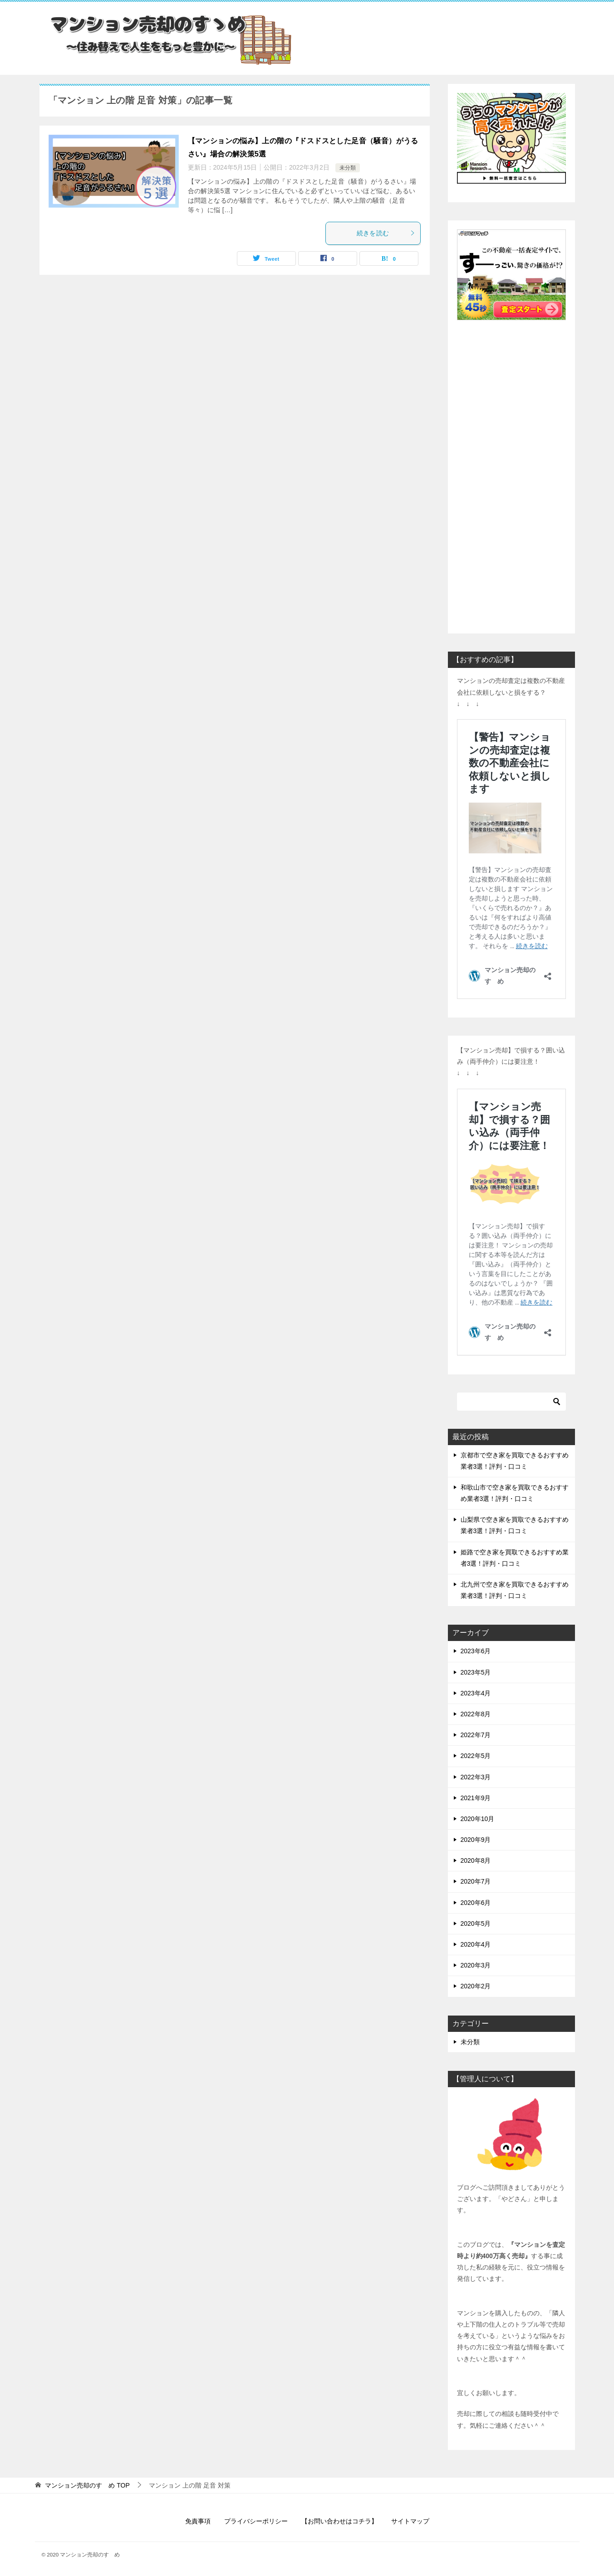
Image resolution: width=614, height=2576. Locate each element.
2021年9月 (476, 1798)
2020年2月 (476, 1986)
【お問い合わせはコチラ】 (339, 2521)
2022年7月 (476, 1734)
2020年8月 (476, 1860)
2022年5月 (476, 1755)
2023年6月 (476, 1651)
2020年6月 (476, 1902)
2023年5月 (476, 1672)
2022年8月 (476, 1714)
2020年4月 (476, 1944)
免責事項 (198, 2521)
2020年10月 (478, 1818)
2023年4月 (476, 1693)
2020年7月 (476, 1881)
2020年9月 (476, 1839)
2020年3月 (476, 1965)
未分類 (347, 168)
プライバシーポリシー (256, 2521)
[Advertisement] (511, 467)
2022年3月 (476, 1777)
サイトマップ (410, 2521)
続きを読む (386, 233)
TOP (87, 2485)
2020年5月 (476, 1923)
